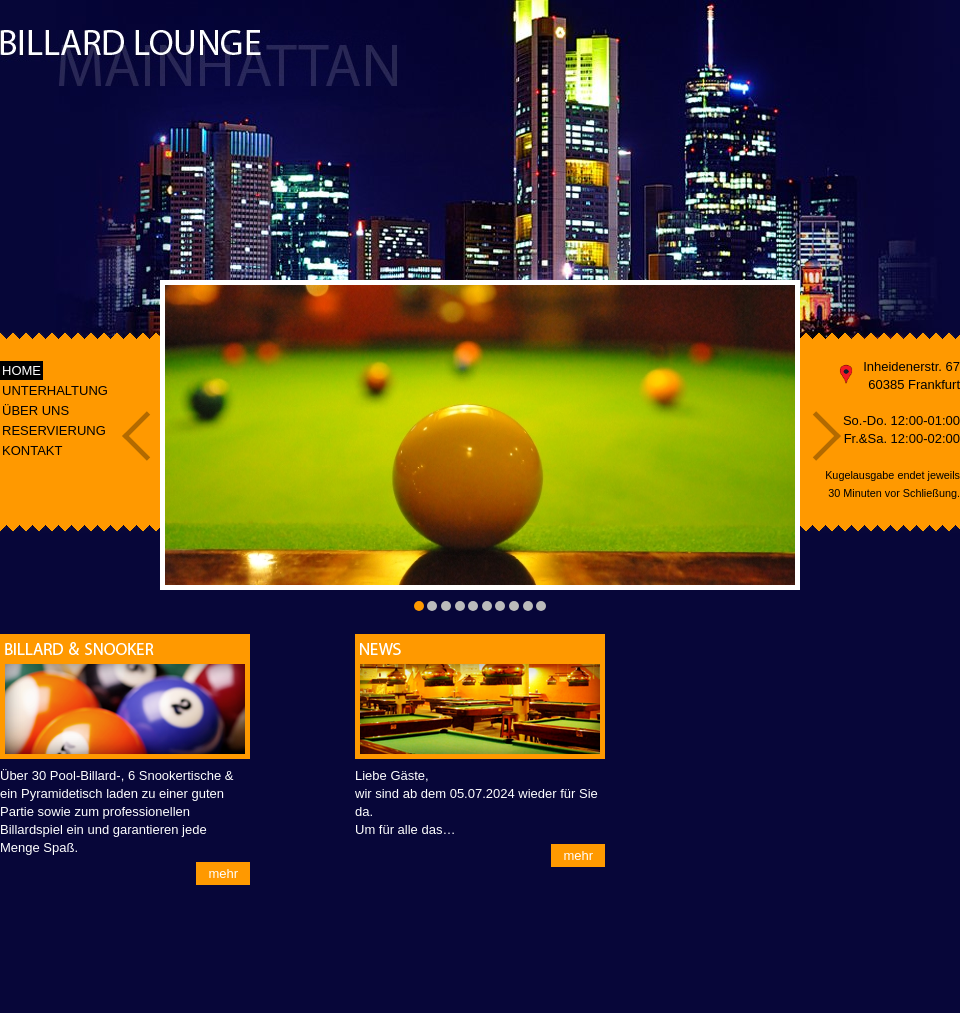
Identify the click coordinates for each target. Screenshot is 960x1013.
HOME (21, 370)
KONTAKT (32, 450)
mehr (223, 873)
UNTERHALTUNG (55, 390)
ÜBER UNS (35, 410)
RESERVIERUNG (54, 430)
